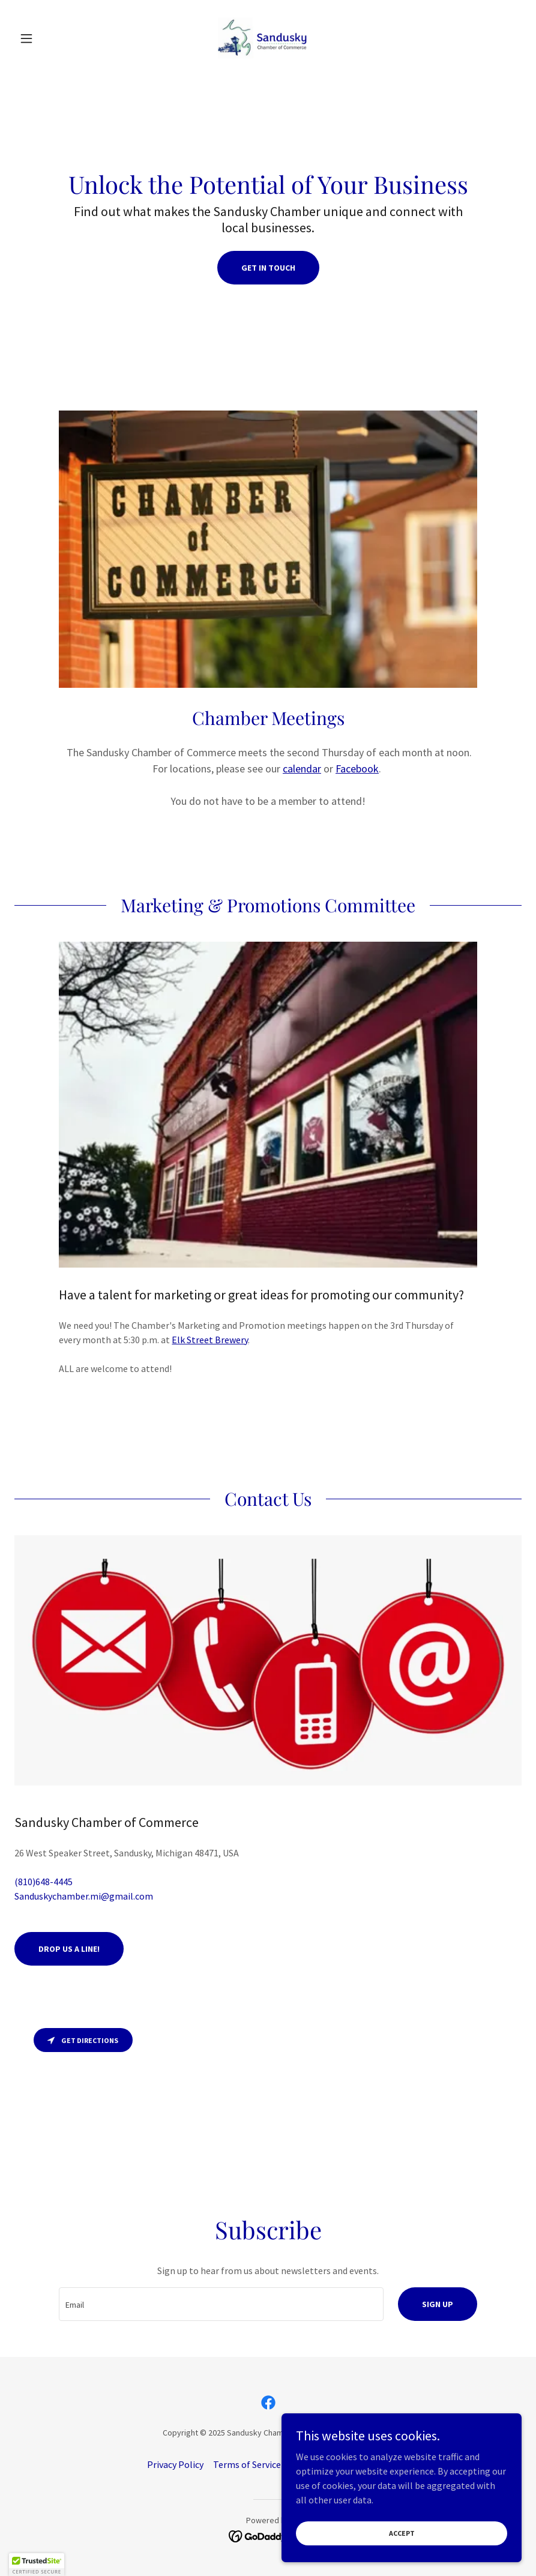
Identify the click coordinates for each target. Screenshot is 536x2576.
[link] (268, 38)
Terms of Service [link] (247, 2464)
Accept (402, 2533)
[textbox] (221, 2304)
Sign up (437, 2304)
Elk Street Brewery (210, 1340)
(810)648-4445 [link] (43, 1882)
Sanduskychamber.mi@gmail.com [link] (83, 1896)
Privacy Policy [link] (175, 2464)
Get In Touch (268, 267)
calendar (302, 768)
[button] (52, 38)
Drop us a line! (69, 1948)
